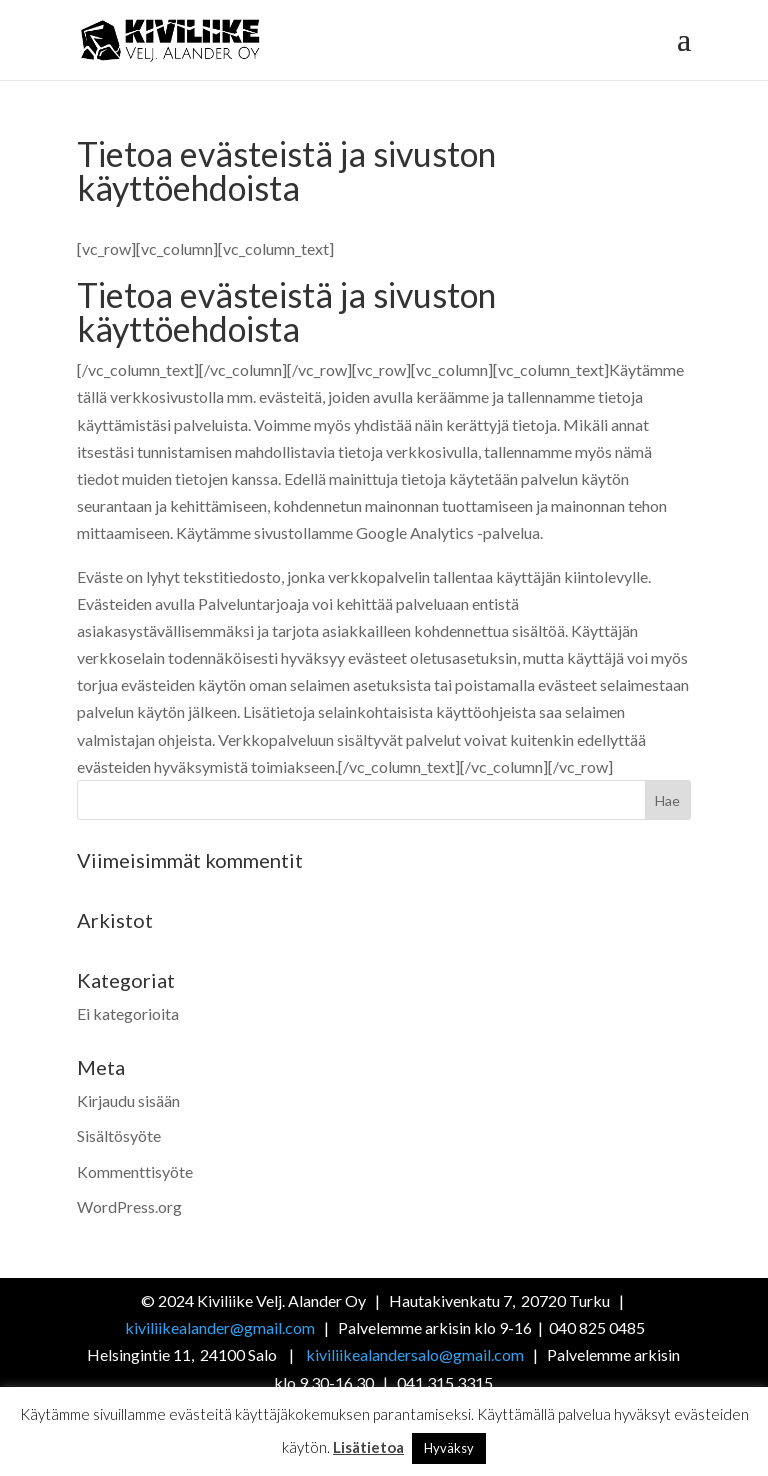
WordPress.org (129, 1206)
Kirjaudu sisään (128, 1100)
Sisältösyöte (119, 1135)
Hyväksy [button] (449, 1448)
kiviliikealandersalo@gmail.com (415, 1354)
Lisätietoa (368, 1447)
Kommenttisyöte (135, 1171)
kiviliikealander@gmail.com (221, 1327)
